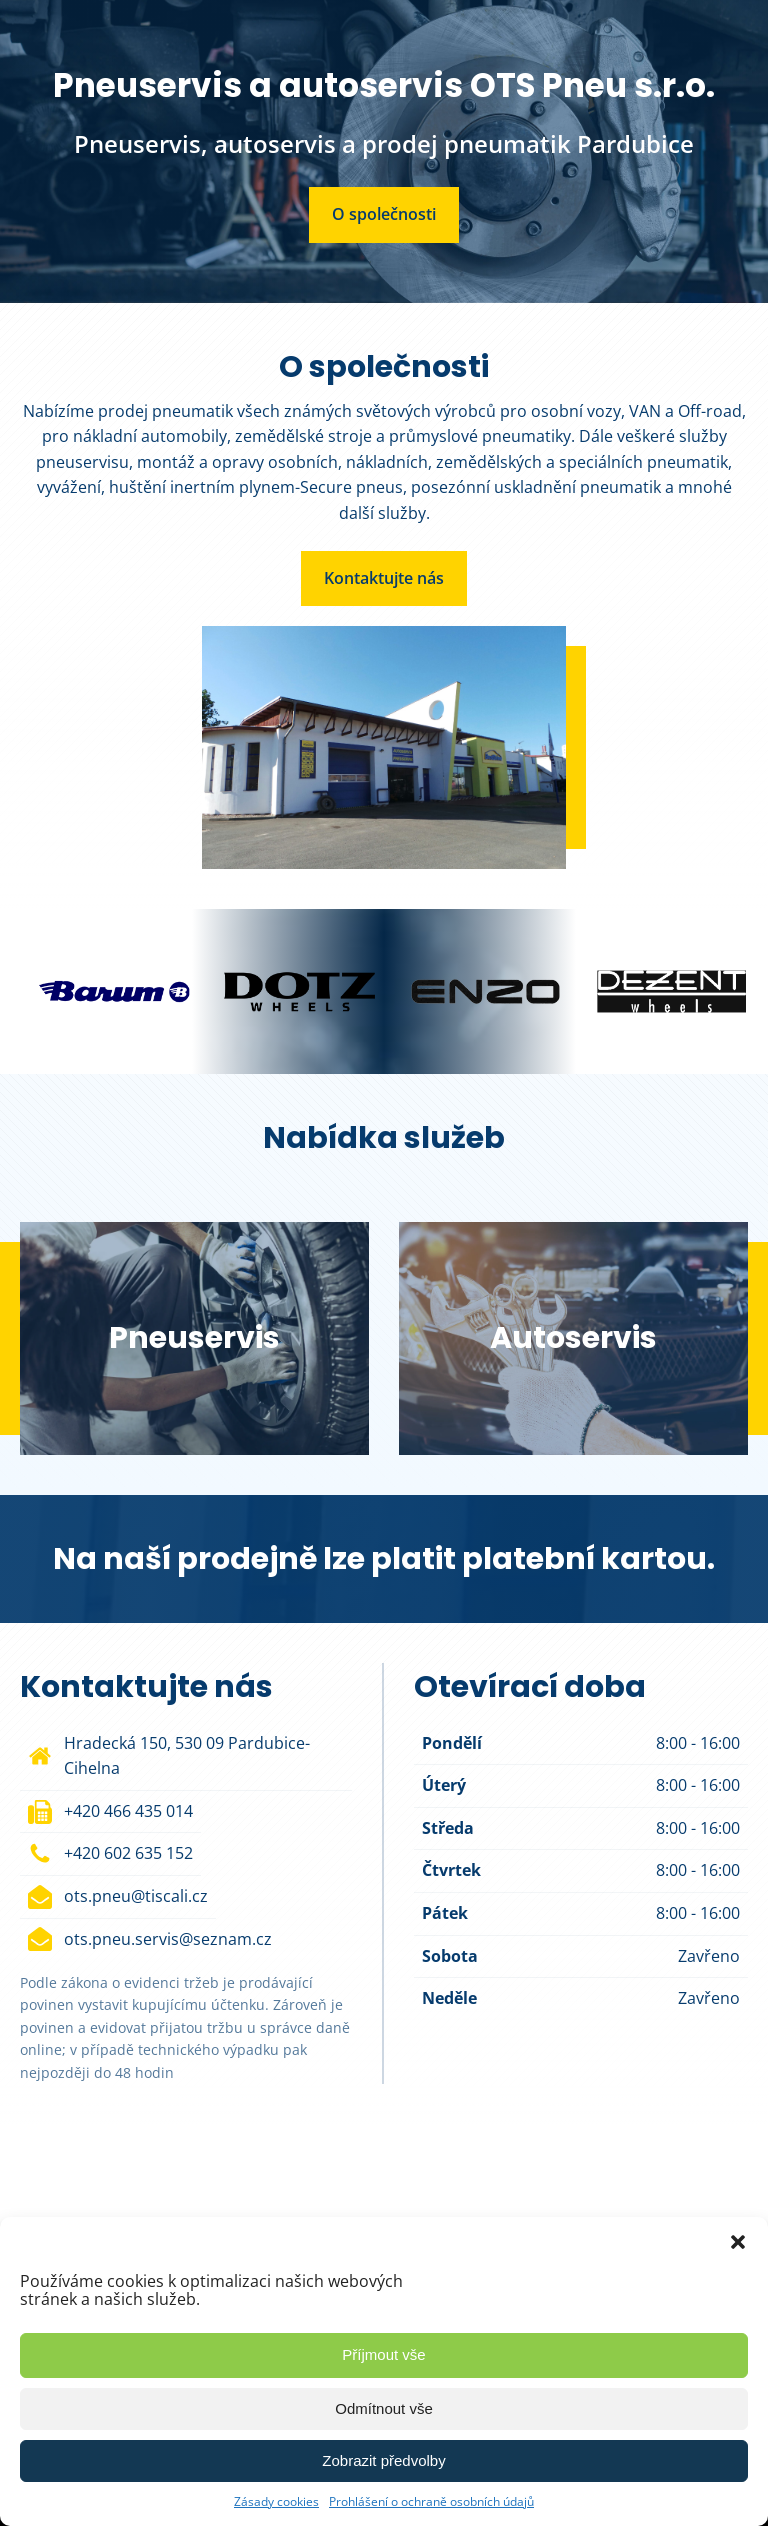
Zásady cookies (276, 2501)
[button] (738, 2242)
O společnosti (384, 214)
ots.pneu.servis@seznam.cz (168, 1939)
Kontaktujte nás (384, 578)
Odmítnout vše (384, 2408)
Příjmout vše (383, 2354)
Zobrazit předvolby (383, 2460)
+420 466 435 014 (128, 1811)
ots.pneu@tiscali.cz (136, 1896)
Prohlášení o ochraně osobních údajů (431, 2501)
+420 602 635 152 (128, 1853)
